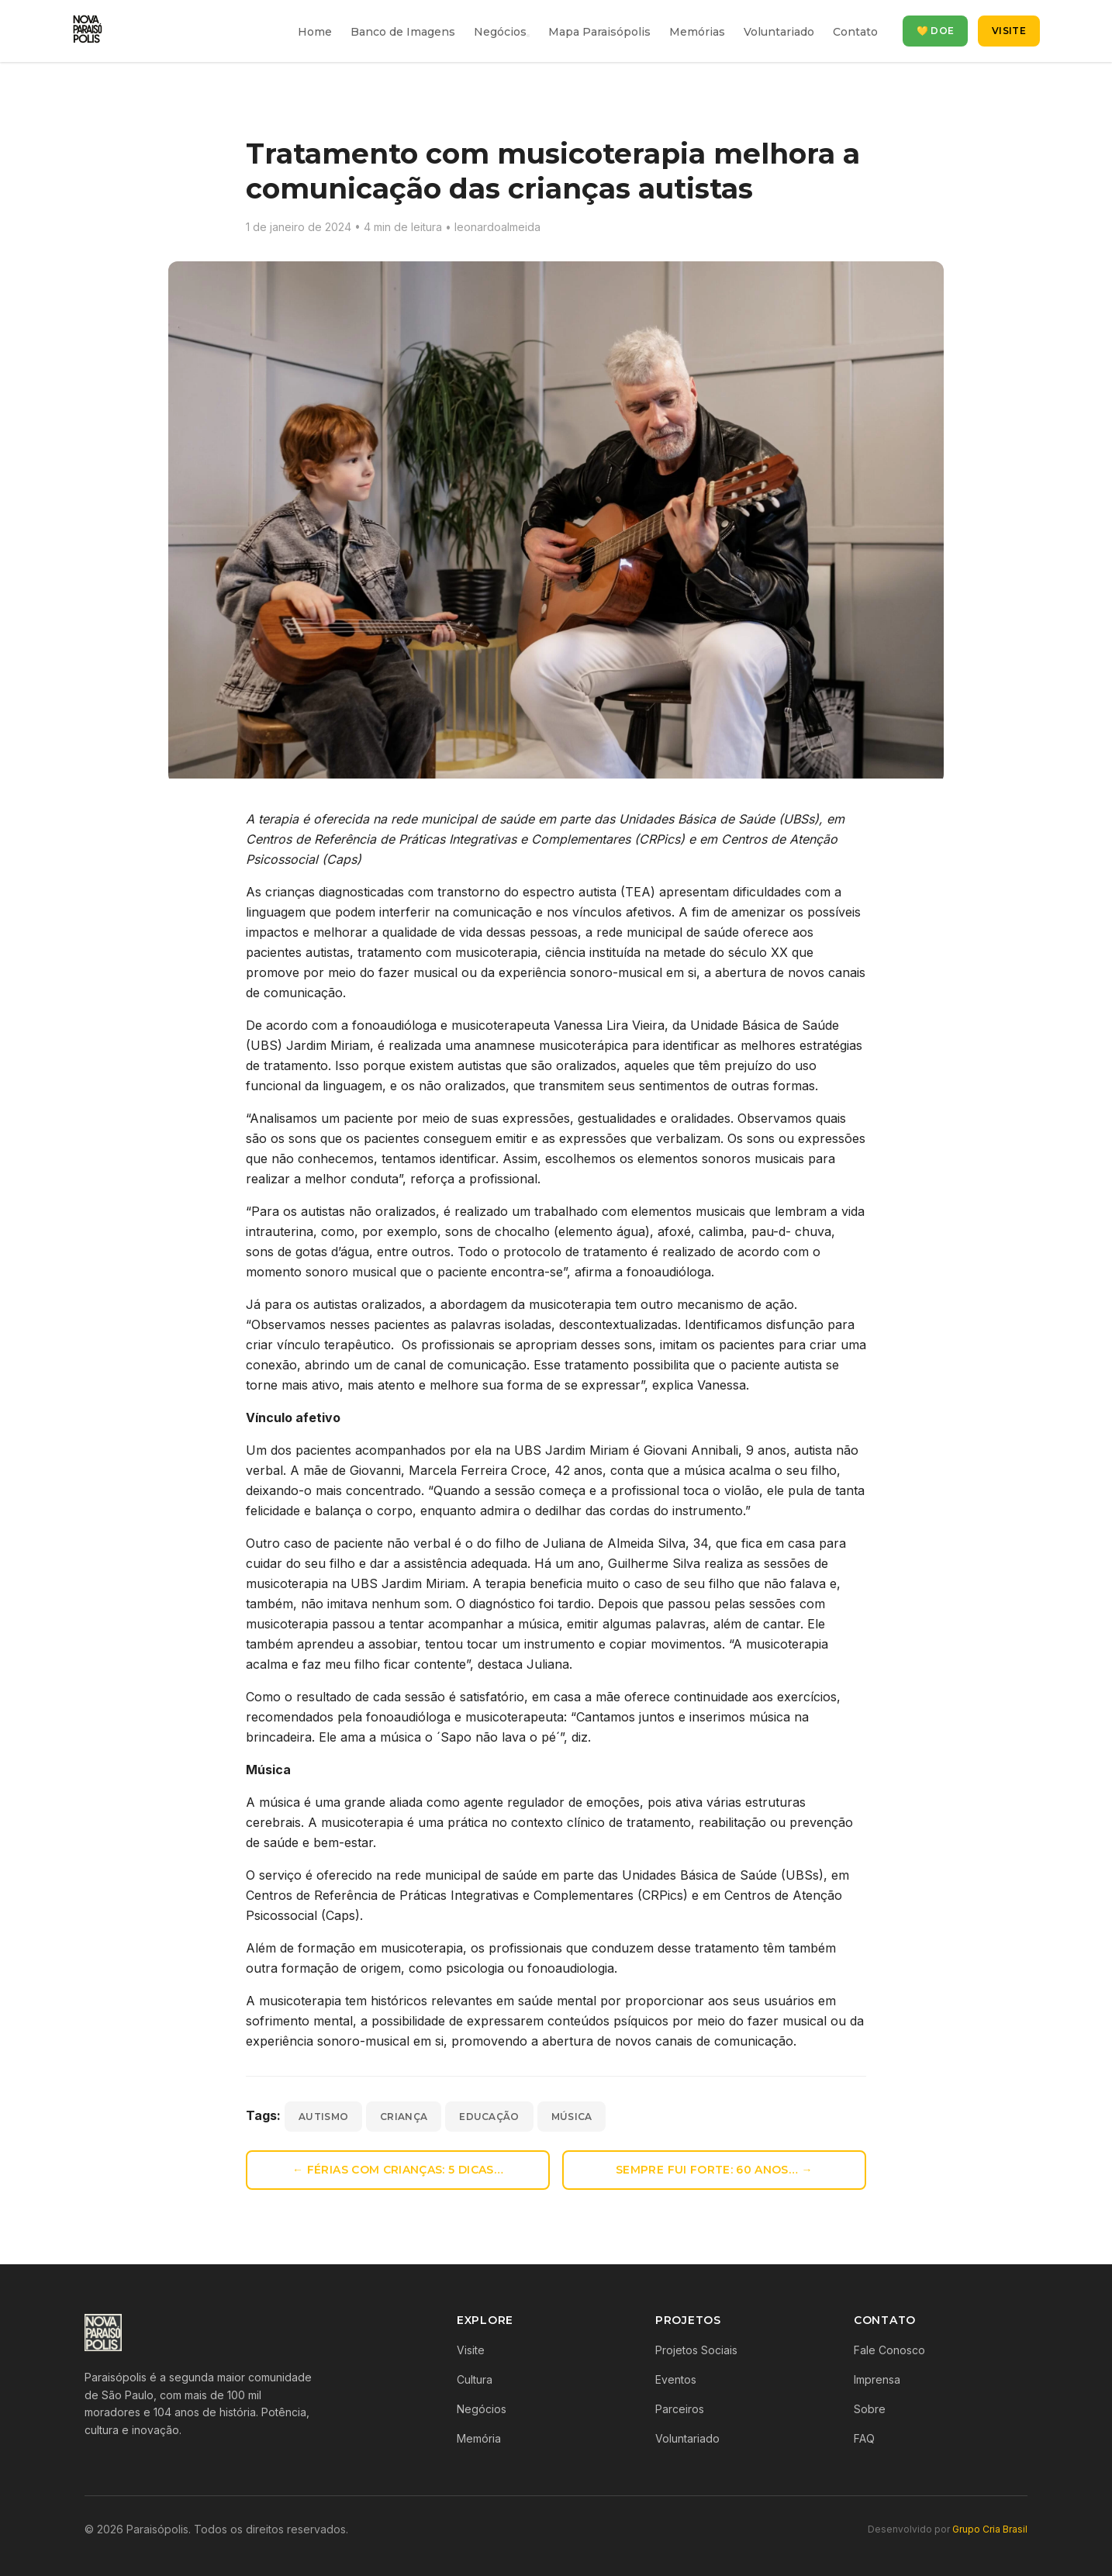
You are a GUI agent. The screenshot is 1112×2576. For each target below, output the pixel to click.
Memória (479, 2438)
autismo (323, 2116)
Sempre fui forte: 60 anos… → (714, 2170)
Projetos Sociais (696, 2350)
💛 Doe (936, 30)
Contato (855, 32)
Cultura (474, 2379)
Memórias (697, 32)
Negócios (500, 32)
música (571, 2116)
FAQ (864, 2438)
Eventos (675, 2379)
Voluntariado (779, 32)
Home (315, 32)
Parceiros (679, 2408)
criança (403, 2116)
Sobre (870, 2408)
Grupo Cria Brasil (989, 2529)
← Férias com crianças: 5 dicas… (397, 2170)
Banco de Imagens (403, 32)
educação (489, 2116)
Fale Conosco (889, 2350)
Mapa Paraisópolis (599, 32)
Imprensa (877, 2379)
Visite (1009, 30)
